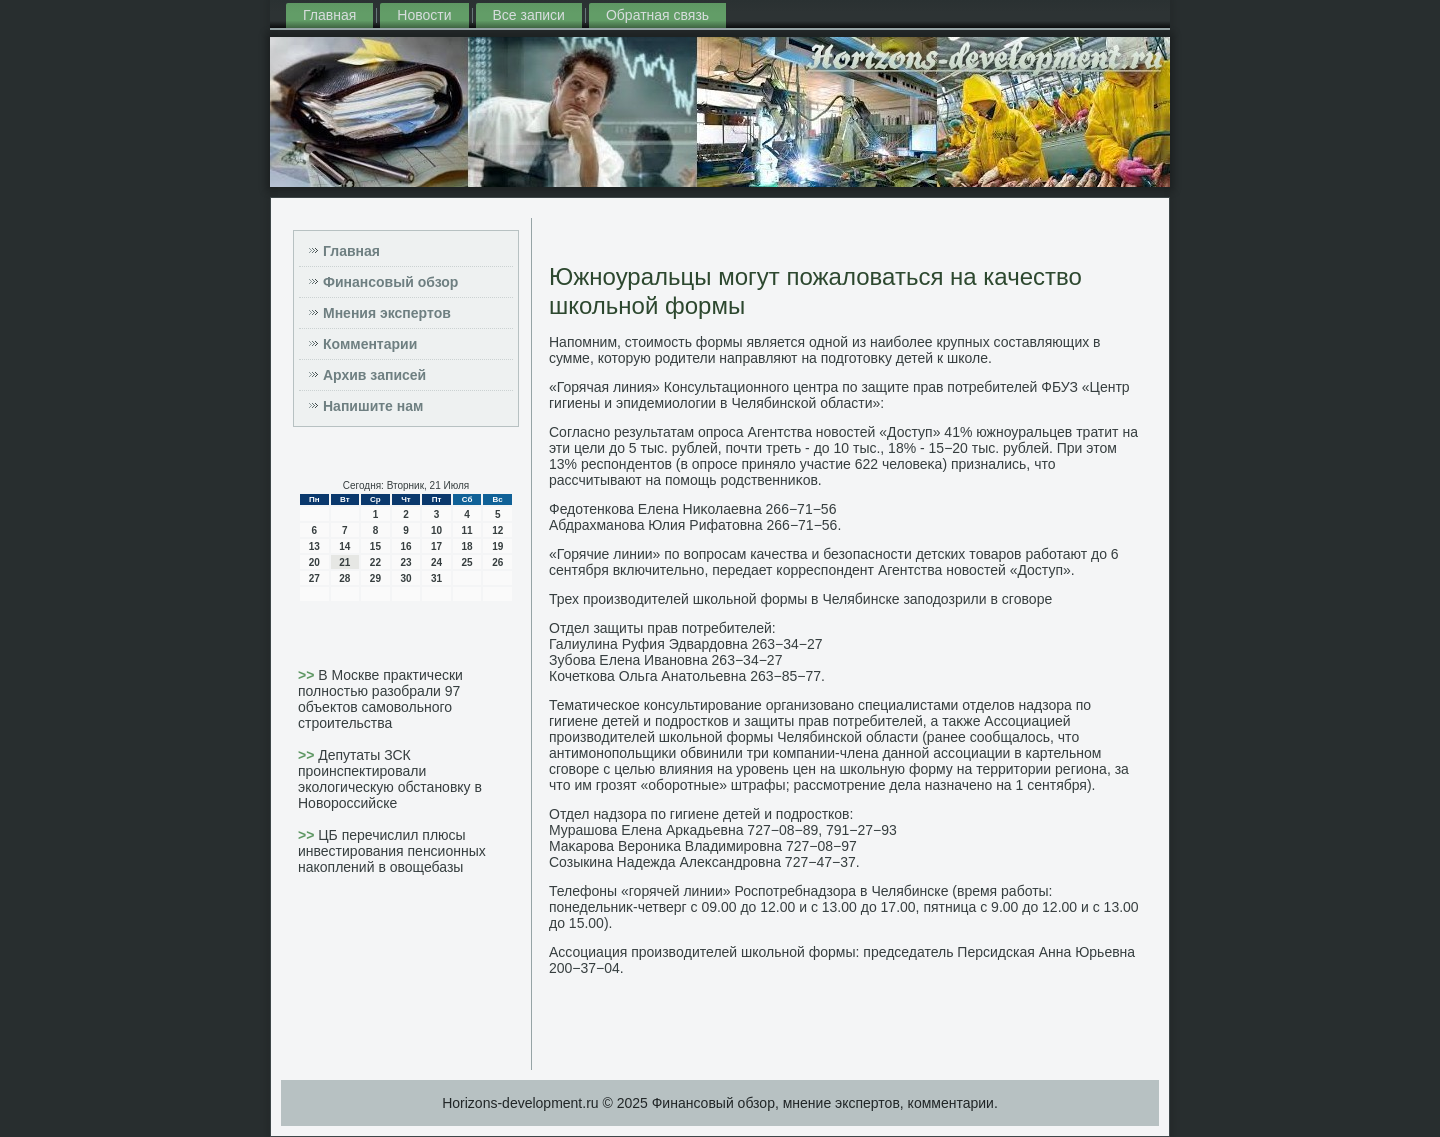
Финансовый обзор (390, 282)
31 (436, 578)
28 (344, 578)
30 (405, 578)
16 (405, 546)
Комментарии (370, 344)
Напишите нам (373, 406)
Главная (329, 15)
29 (375, 578)
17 (436, 546)
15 (375, 546)
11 (467, 530)
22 (375, 562)
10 (436, 530)
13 (314, 546)
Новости (424, 15)
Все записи (529, 15)
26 (497, 562)
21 (344, 562)
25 (467, 562)
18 (467, 546)
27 (314, 578)
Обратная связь (657, 15)
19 (497, 546)
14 (344, 546)
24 (436, 562)
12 (497, 530)
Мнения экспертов (387, 313)
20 (314, 562)
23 (405, 562)
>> (308, 675)
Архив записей (374, 375)
